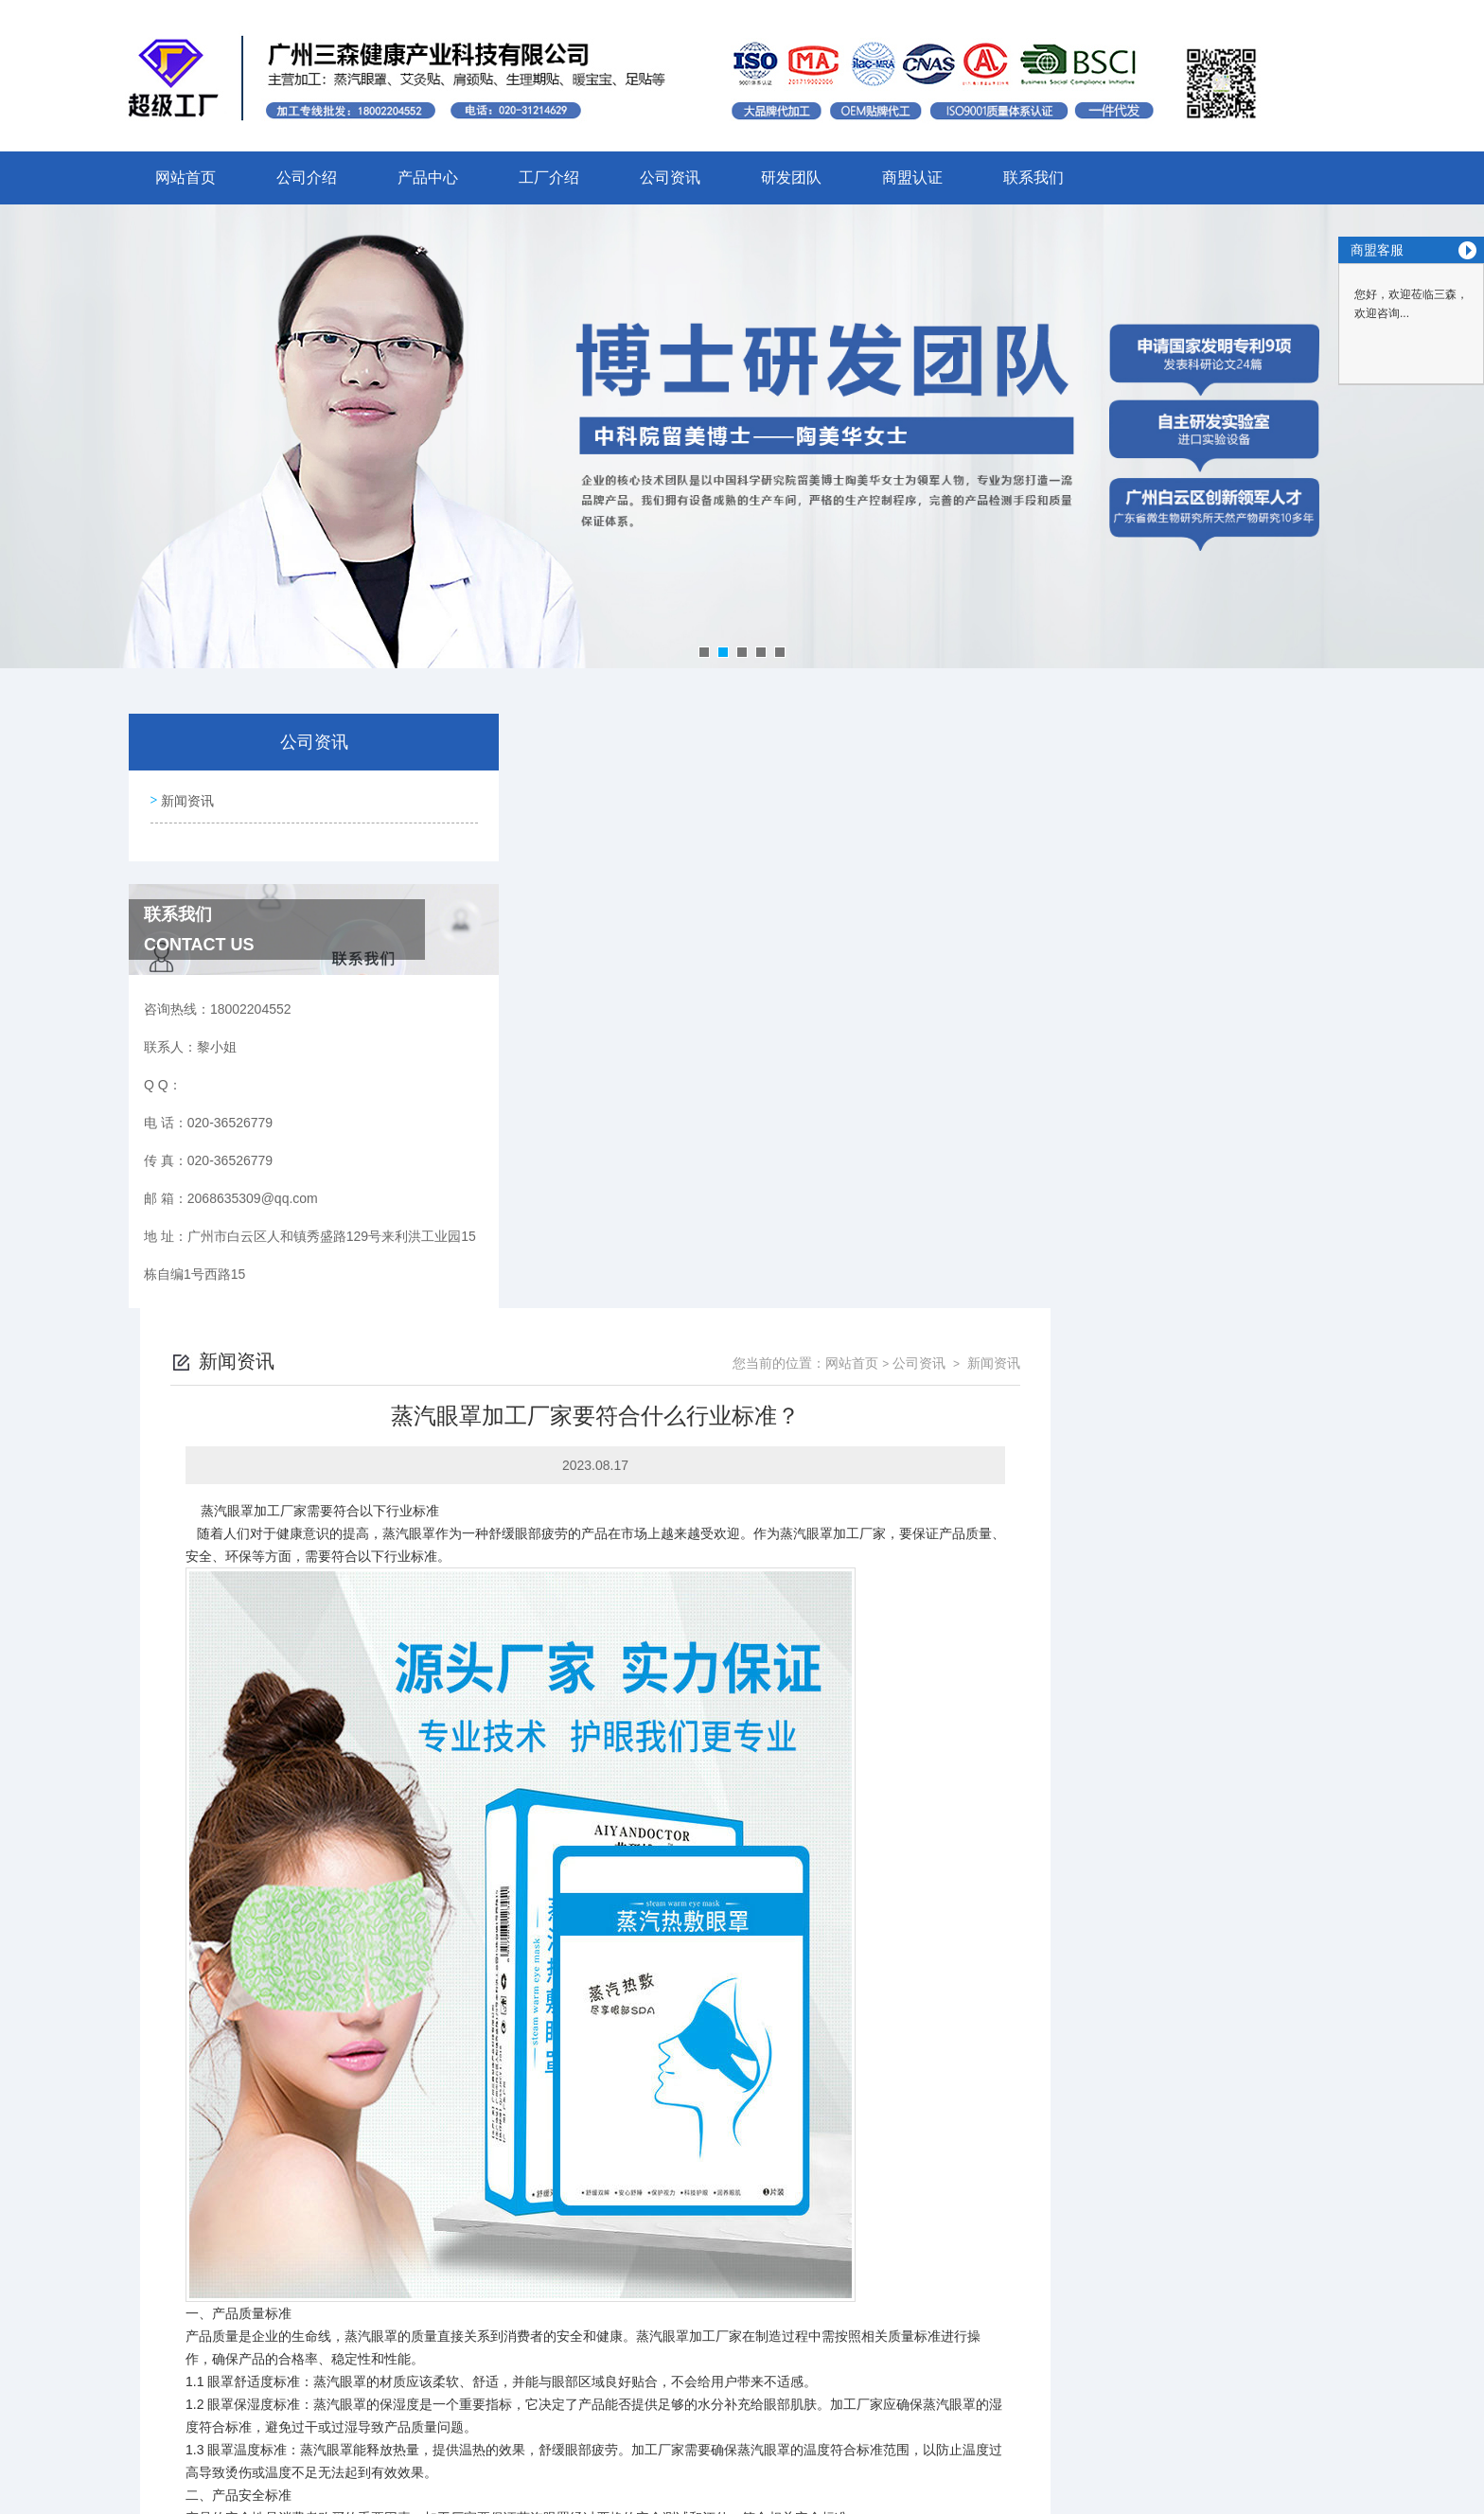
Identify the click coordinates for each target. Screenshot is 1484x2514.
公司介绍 (306, 177)
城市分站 (225, 2492)
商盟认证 (912, 177)
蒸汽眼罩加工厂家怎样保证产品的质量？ (651, 2262)
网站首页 (185, 177)
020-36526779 (537, 2379)
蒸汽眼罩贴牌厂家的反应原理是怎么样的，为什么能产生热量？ (717, 2230)
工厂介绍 (549, 177)
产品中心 (428, 177)
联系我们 (1033, 177)
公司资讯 (670, 177)
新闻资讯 (185, 797)
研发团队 (791, 177)
